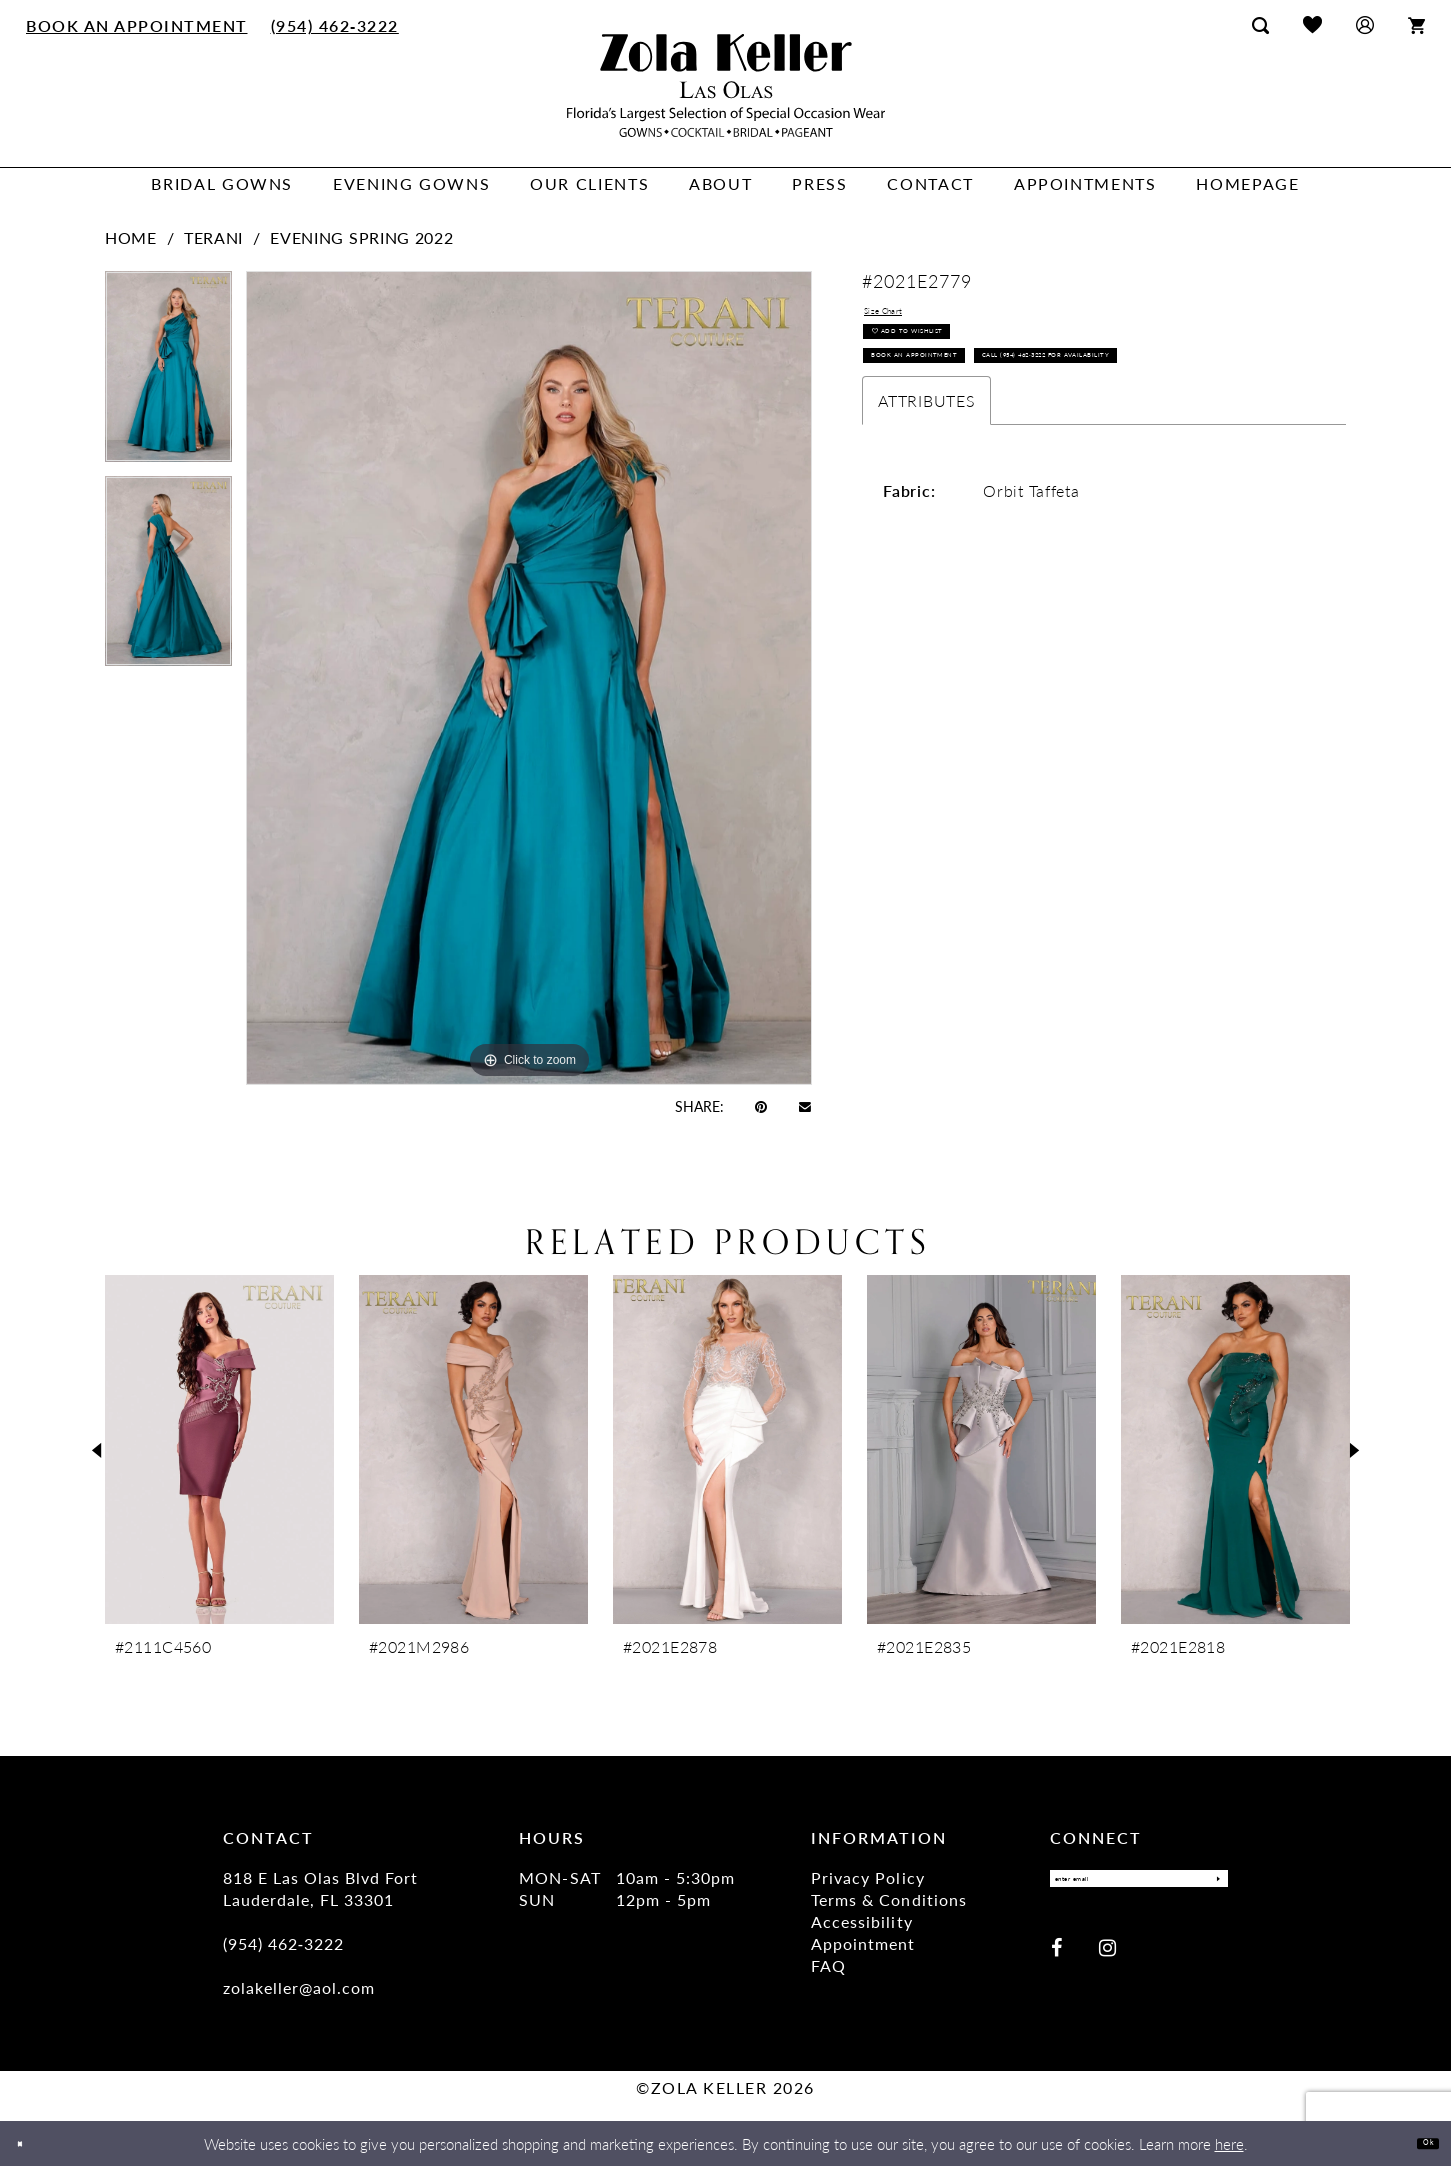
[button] (1365, 24)
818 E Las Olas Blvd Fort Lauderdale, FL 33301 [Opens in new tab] (320, 1888)
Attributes (926, 506)
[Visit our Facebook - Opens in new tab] (1056, 1959)
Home (131, 237)
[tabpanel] (168, 373)
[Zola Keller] (726, 85)
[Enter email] (1139, 1885)
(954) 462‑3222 (284, 1943)
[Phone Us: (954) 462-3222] (334, 25)
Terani (213, 237)
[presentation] (219, 1449)
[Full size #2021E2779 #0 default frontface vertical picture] (529, 677)
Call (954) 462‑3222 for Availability (1006, 454)
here (1229, 2143)
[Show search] (1260, 25)
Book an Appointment (960, 407)
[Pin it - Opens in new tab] (761, 1106)
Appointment (863, 1943)
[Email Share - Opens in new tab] (805, 1105)
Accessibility (861, 1921)
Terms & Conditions (888, 1899)
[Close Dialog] (29, 2143)
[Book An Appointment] (137, 25)
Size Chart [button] (904, 317)
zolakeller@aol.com (299, 1987)
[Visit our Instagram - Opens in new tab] (1107, 1959)
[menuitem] (137, 25)
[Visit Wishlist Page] (1312, 24)
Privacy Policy (867, 1877)
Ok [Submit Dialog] (1418, 2142)
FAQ (828, 1965)
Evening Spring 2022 (361, 237)
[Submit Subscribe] (1207, 1885)
